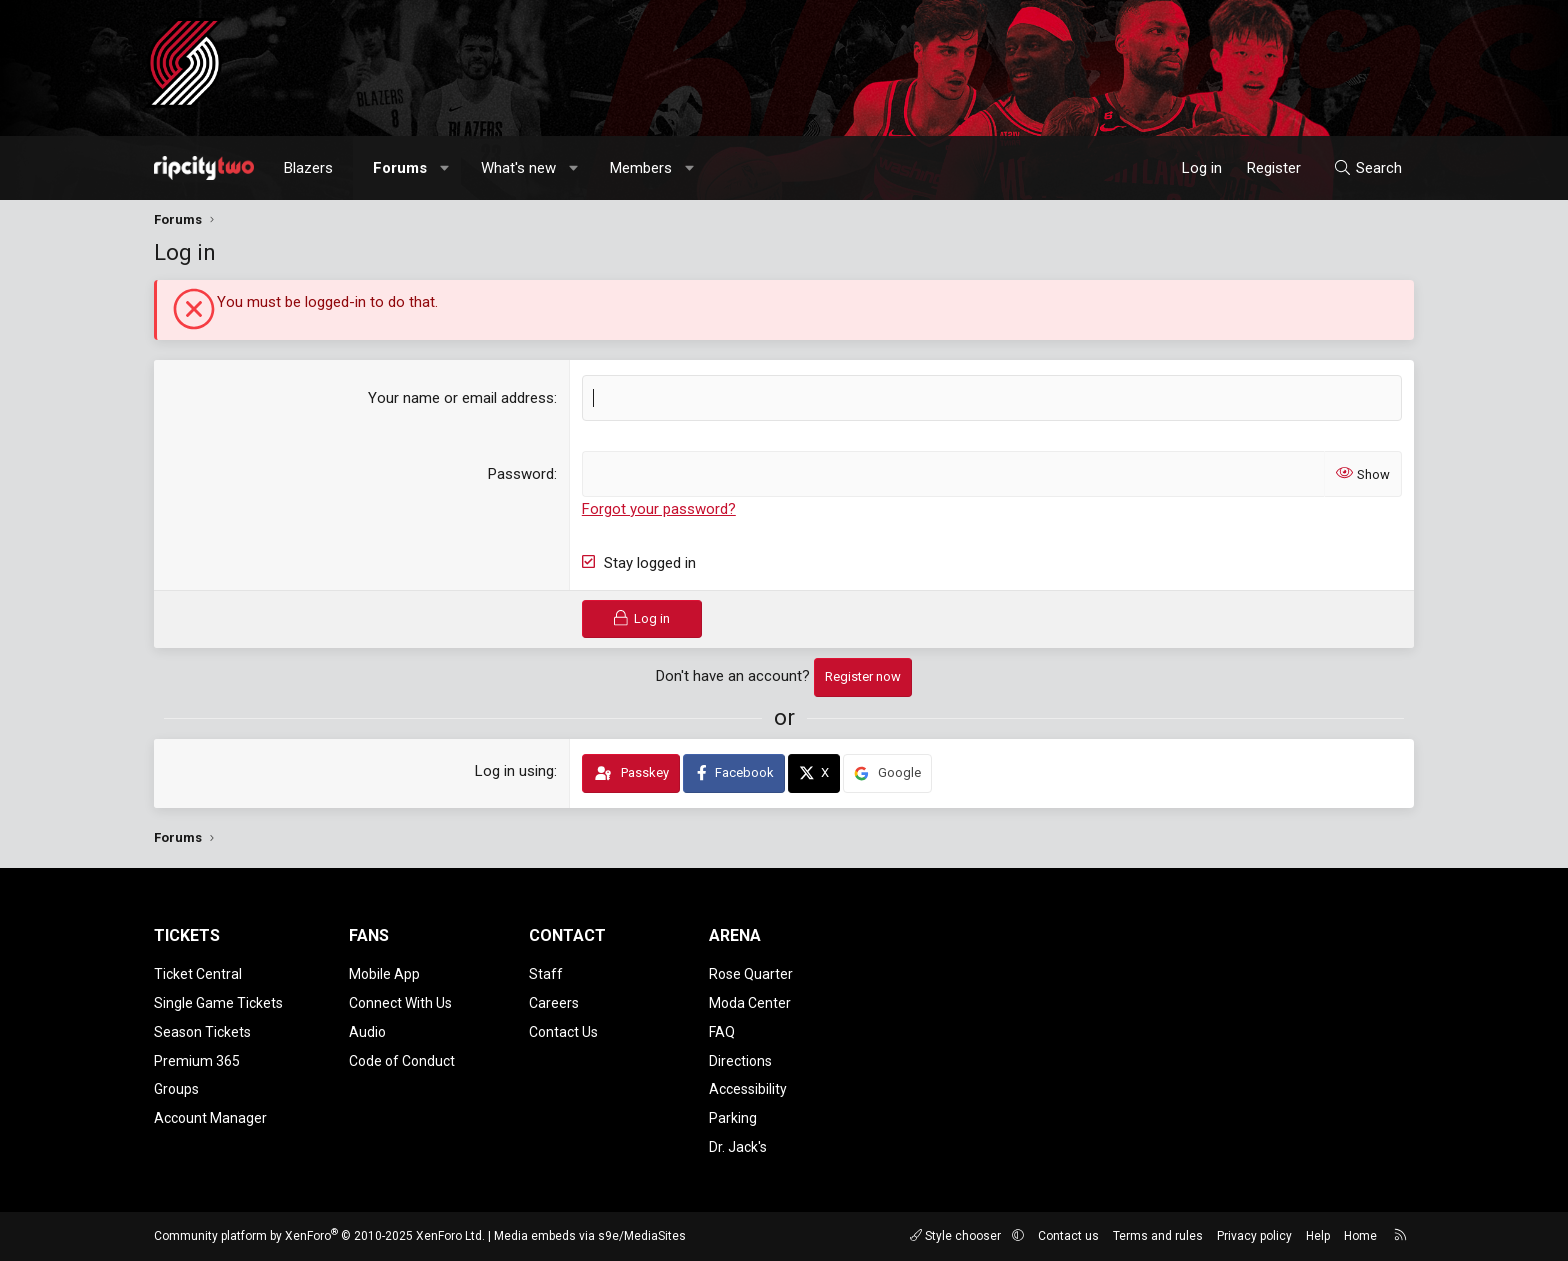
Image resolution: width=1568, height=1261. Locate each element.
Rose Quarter (751, 974)
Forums (400, 168)
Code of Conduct (402, 1061)
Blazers (308, 168)
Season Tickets (202, 1032)
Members (641, 168)
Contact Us (563, 1032)
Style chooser (957, 1236)
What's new (518, 168)
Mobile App (384, 974)
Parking (733, 1118)
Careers (554, 1003)
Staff (546, 974)
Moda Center (750, 1003)
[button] (445, 168)
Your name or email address (461, 398)
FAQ (722, 1032)
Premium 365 (197, 1061)
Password (521, 474)
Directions (740, 1061)
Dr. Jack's (738, 1147)
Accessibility (748, 1089)
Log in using (514, 771)
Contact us (1068, 1236)
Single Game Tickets (218, 1003)
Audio (367, 1032)
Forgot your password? (659, 509)
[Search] (1367, 168)
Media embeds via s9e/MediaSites (590, 1236)
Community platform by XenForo (319, 1236)
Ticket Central (198, 974)
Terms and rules (1158, 1236)
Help (1318, 1236)
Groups (176, 1089)
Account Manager (210, 1118)
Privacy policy (1254, 1236)
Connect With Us (400, 1003)
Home (1360, 1236)
